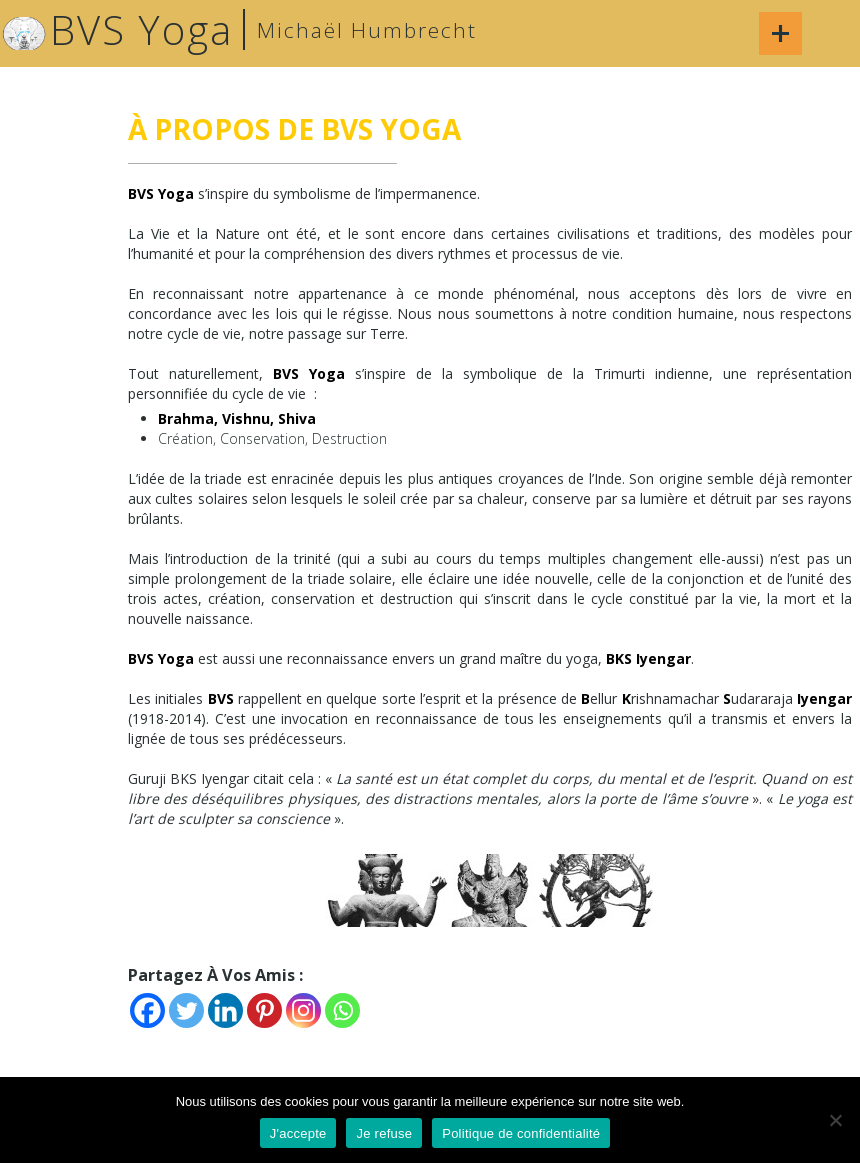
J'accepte (298, 1133)
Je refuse (384, 1133)
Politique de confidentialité (521, 1133)
